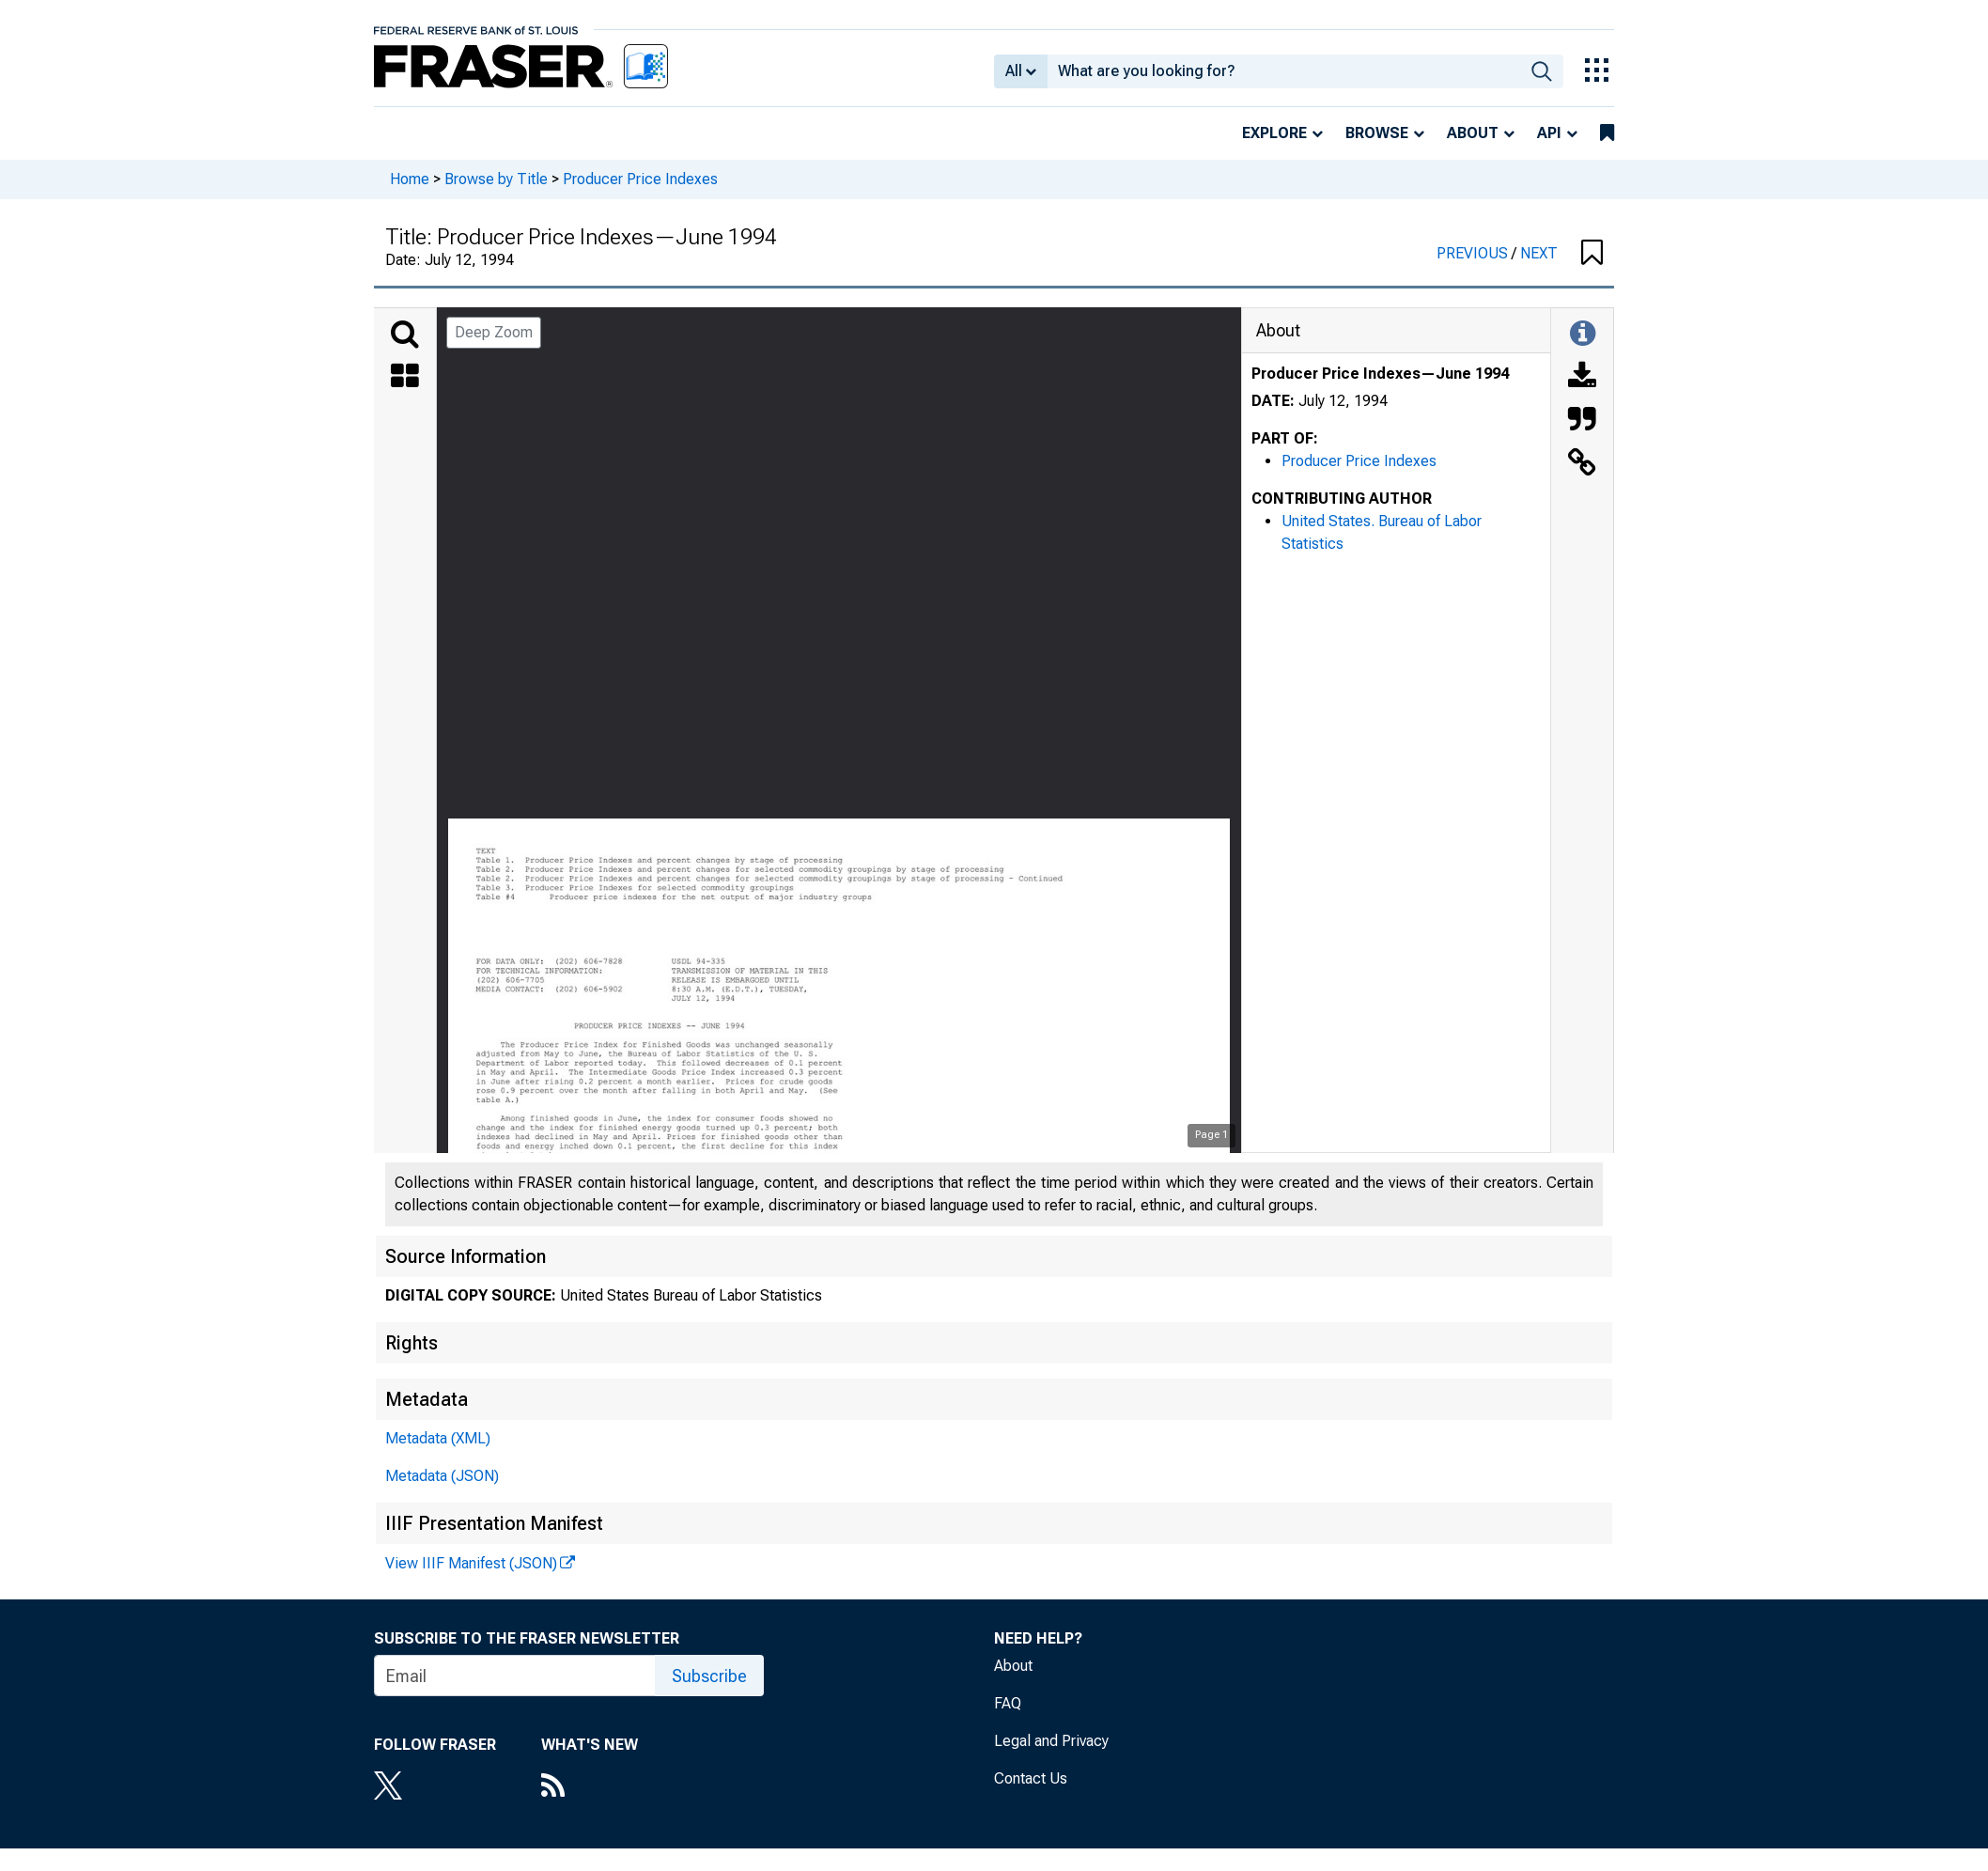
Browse (1376, 133)
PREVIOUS (1474, 253)
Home (409, 179)
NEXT (1539, 253)
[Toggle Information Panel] (1582, 334)
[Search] (405, 334)
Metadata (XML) (437, 1438)
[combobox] (1284, 71)
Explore (1274, 133)
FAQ (1007, 1703)
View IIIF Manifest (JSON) (471, 1563)
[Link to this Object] (1582, 464)
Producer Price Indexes (640, 179)
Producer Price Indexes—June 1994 (1380, 373)
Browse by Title (496, 179)
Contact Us (1030, 1778)
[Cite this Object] (1582, 421)
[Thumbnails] (405, 378)
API (1549, 133)
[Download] (1582, 378)
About (1473, 133)
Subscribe (709, 1676)
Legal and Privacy (1051, 1741)
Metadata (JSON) (442, 1476)
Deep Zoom (494, 332)
